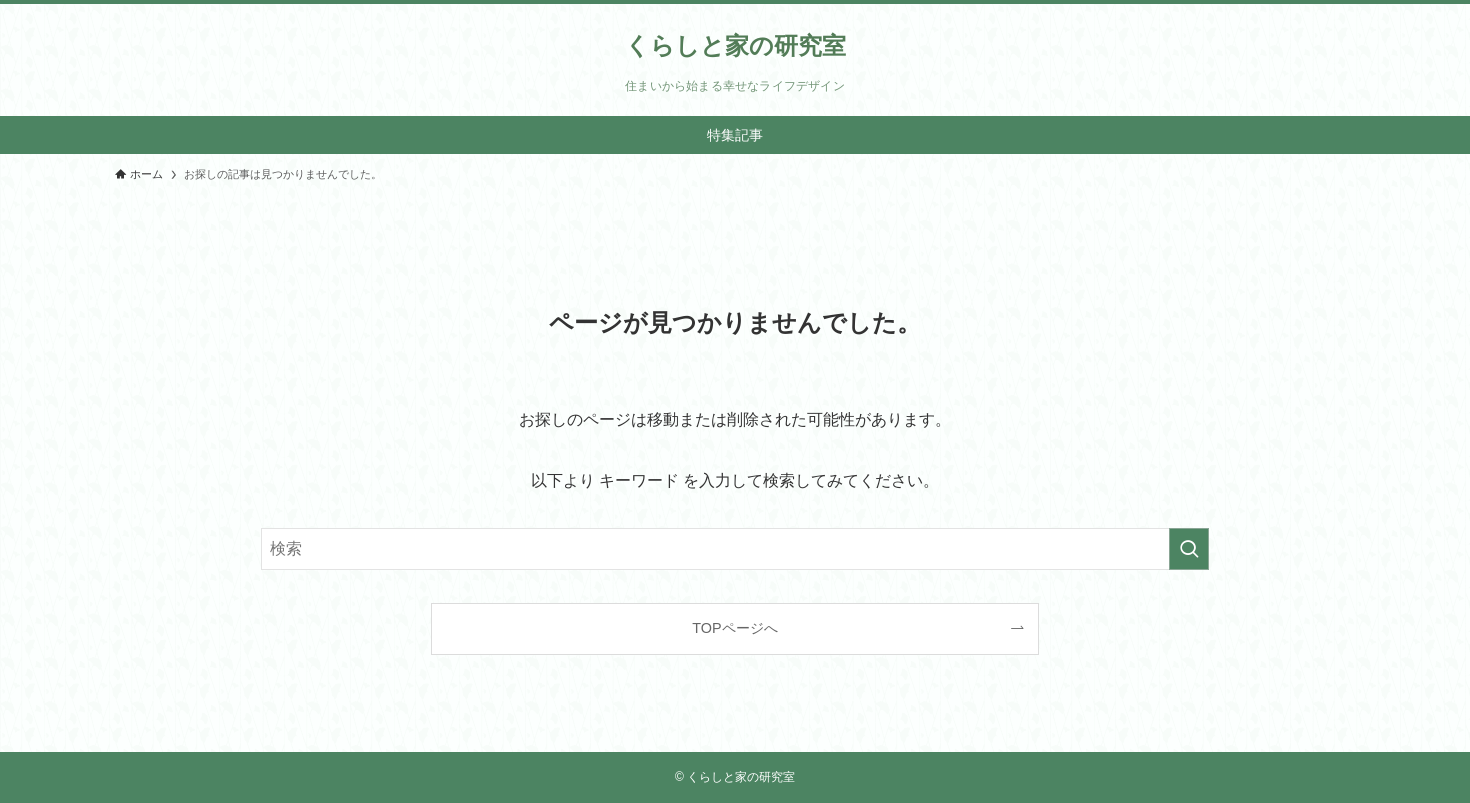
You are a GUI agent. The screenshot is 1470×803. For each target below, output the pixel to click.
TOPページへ (734, 628)
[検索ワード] (735, 549)
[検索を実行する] (1189, 549)
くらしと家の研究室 (735, 46)
